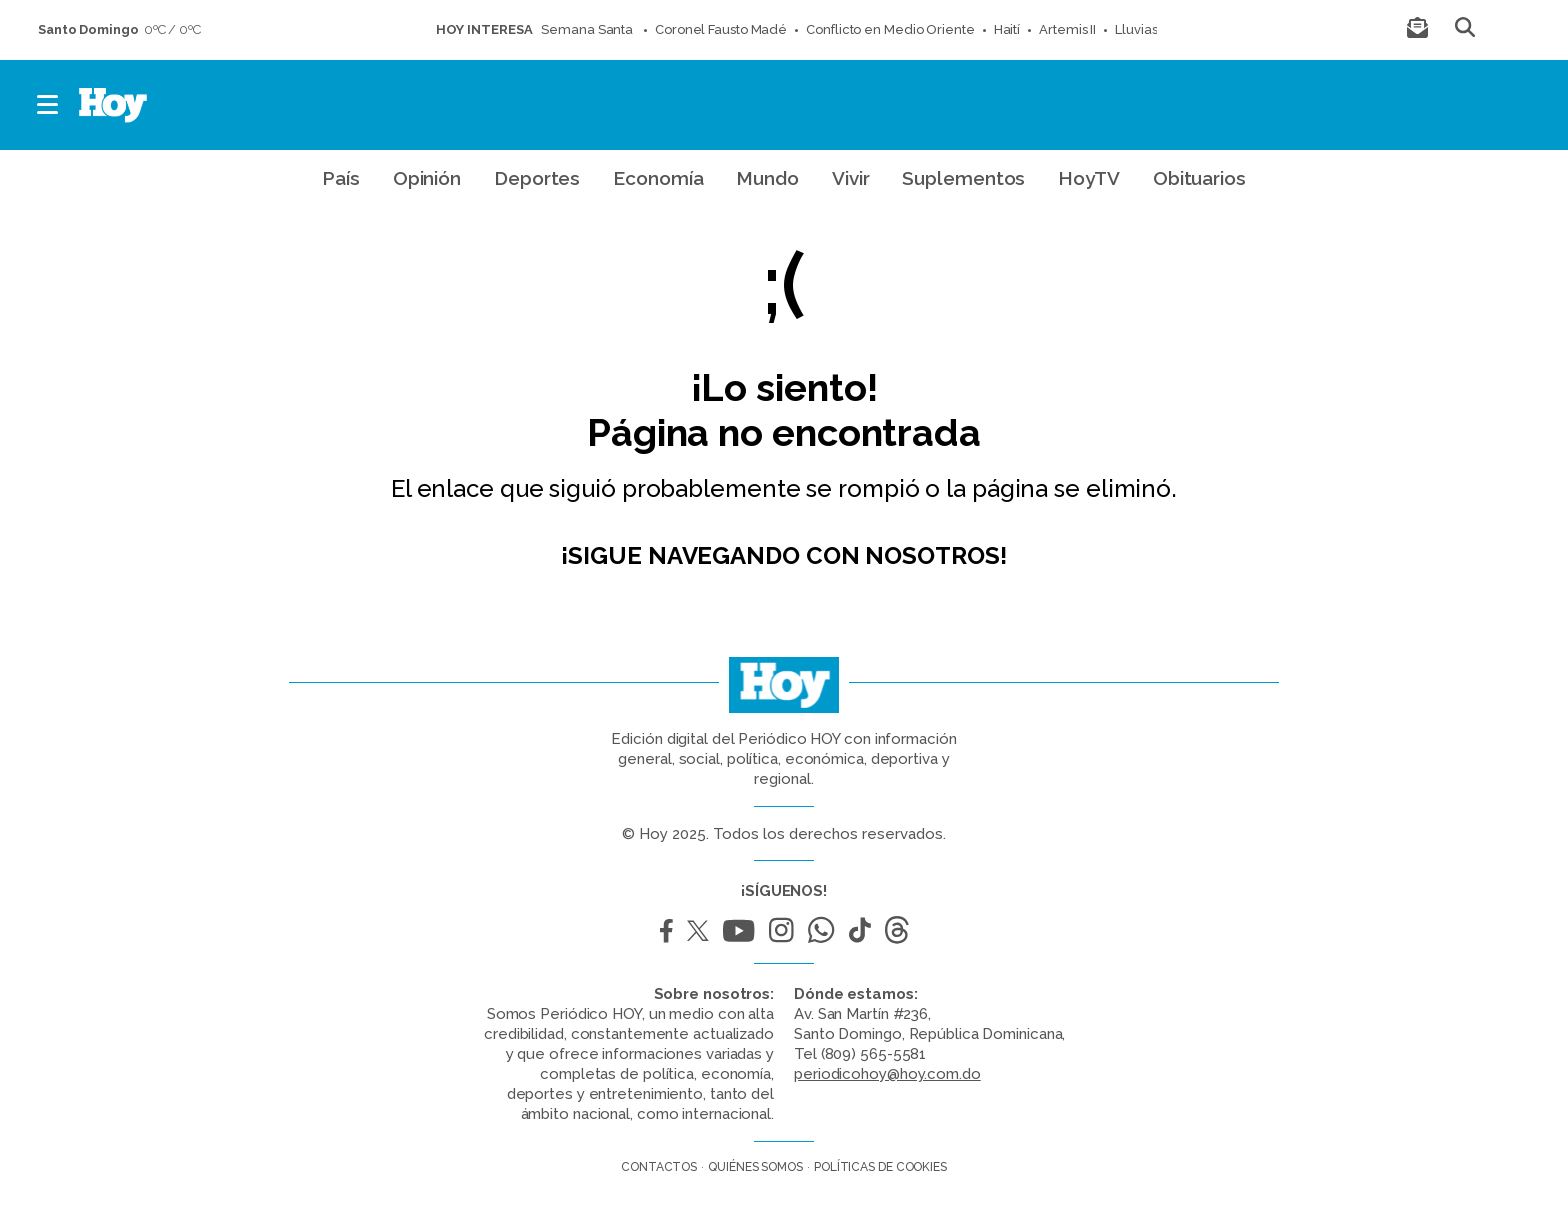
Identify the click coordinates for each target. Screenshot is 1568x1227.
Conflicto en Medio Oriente (890, 29)
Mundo (767, 178)
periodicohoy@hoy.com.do (887, 1074)
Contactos (659, 1167)
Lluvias (1136, 29)
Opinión (427, 178)
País (341, 178)
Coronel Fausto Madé (721, 29)
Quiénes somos (755, 1167)
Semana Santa (588, 29)
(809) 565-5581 (874, 1054)
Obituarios (1199, 178)
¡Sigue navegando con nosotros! (783, 555)
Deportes (537, 178)
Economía (658, 178)
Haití (1007, 29)
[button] (48, 105)
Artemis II (1067, 29)
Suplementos (963, 178)
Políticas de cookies (880, 1167)
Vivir (851, 178)
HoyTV (1089, 178)
